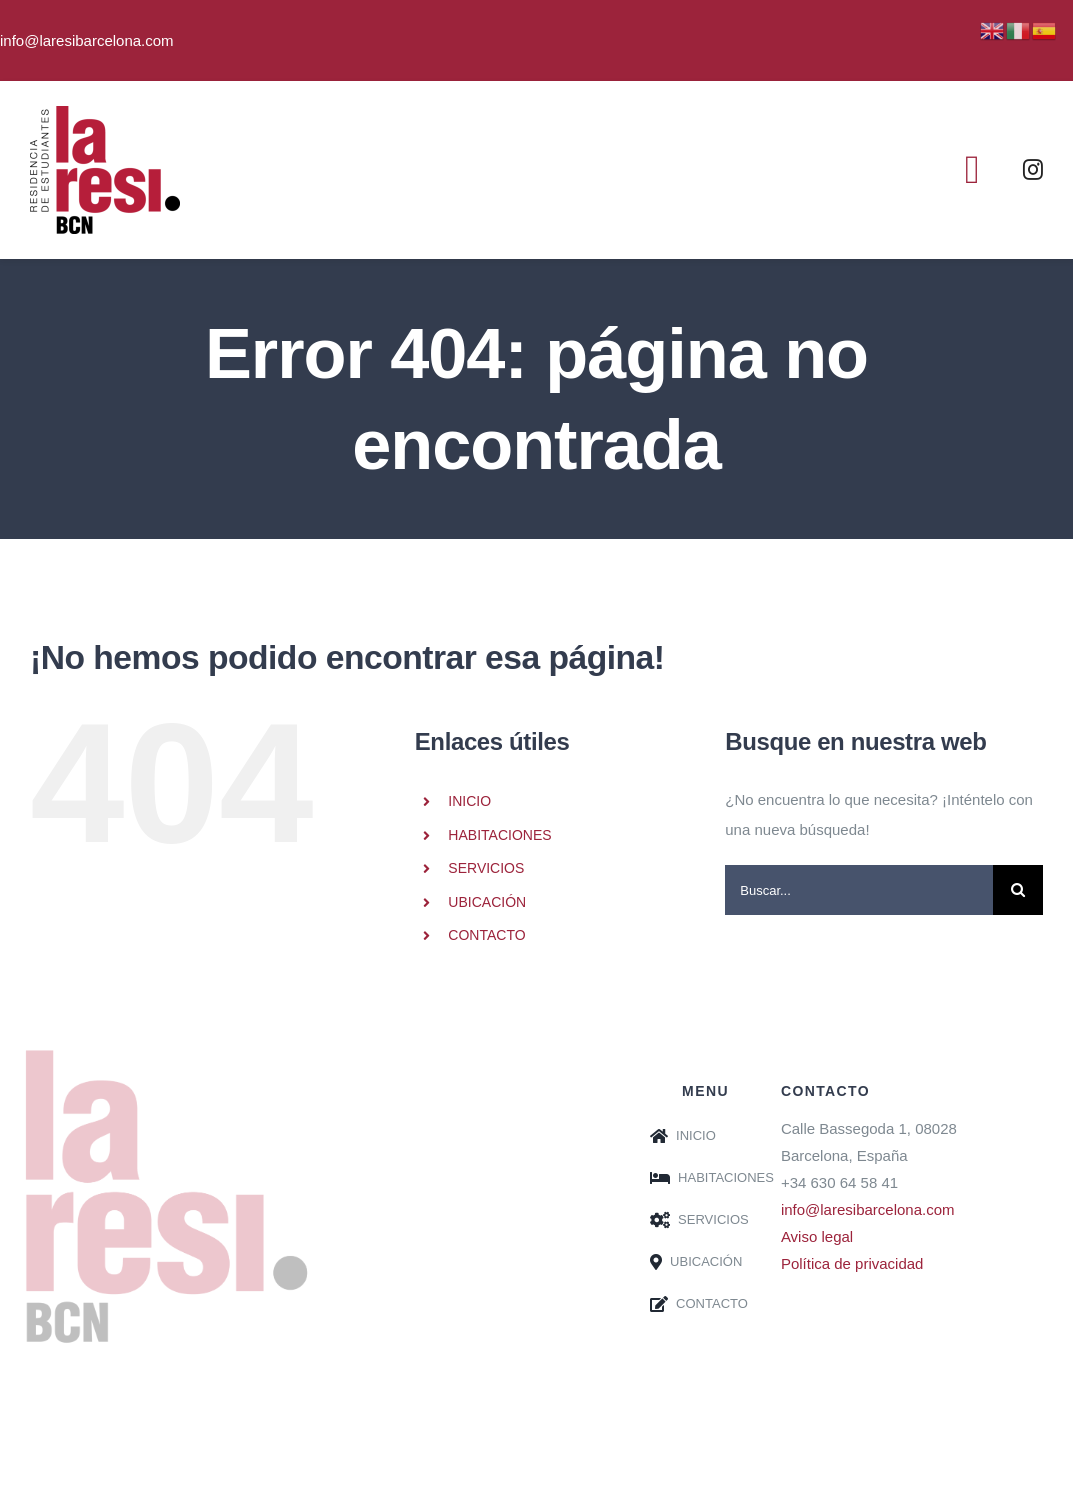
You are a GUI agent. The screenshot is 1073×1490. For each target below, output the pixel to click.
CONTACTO (486, 935)
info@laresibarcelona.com (868, 1209)
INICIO (469, 801)
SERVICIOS (486, 868)
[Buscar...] (859, 890)
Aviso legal (817, 1236)
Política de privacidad (852, 1263)
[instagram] (1033, 170)
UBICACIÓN (487, 902)
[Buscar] (1018, 890)
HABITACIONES (499, 835)
